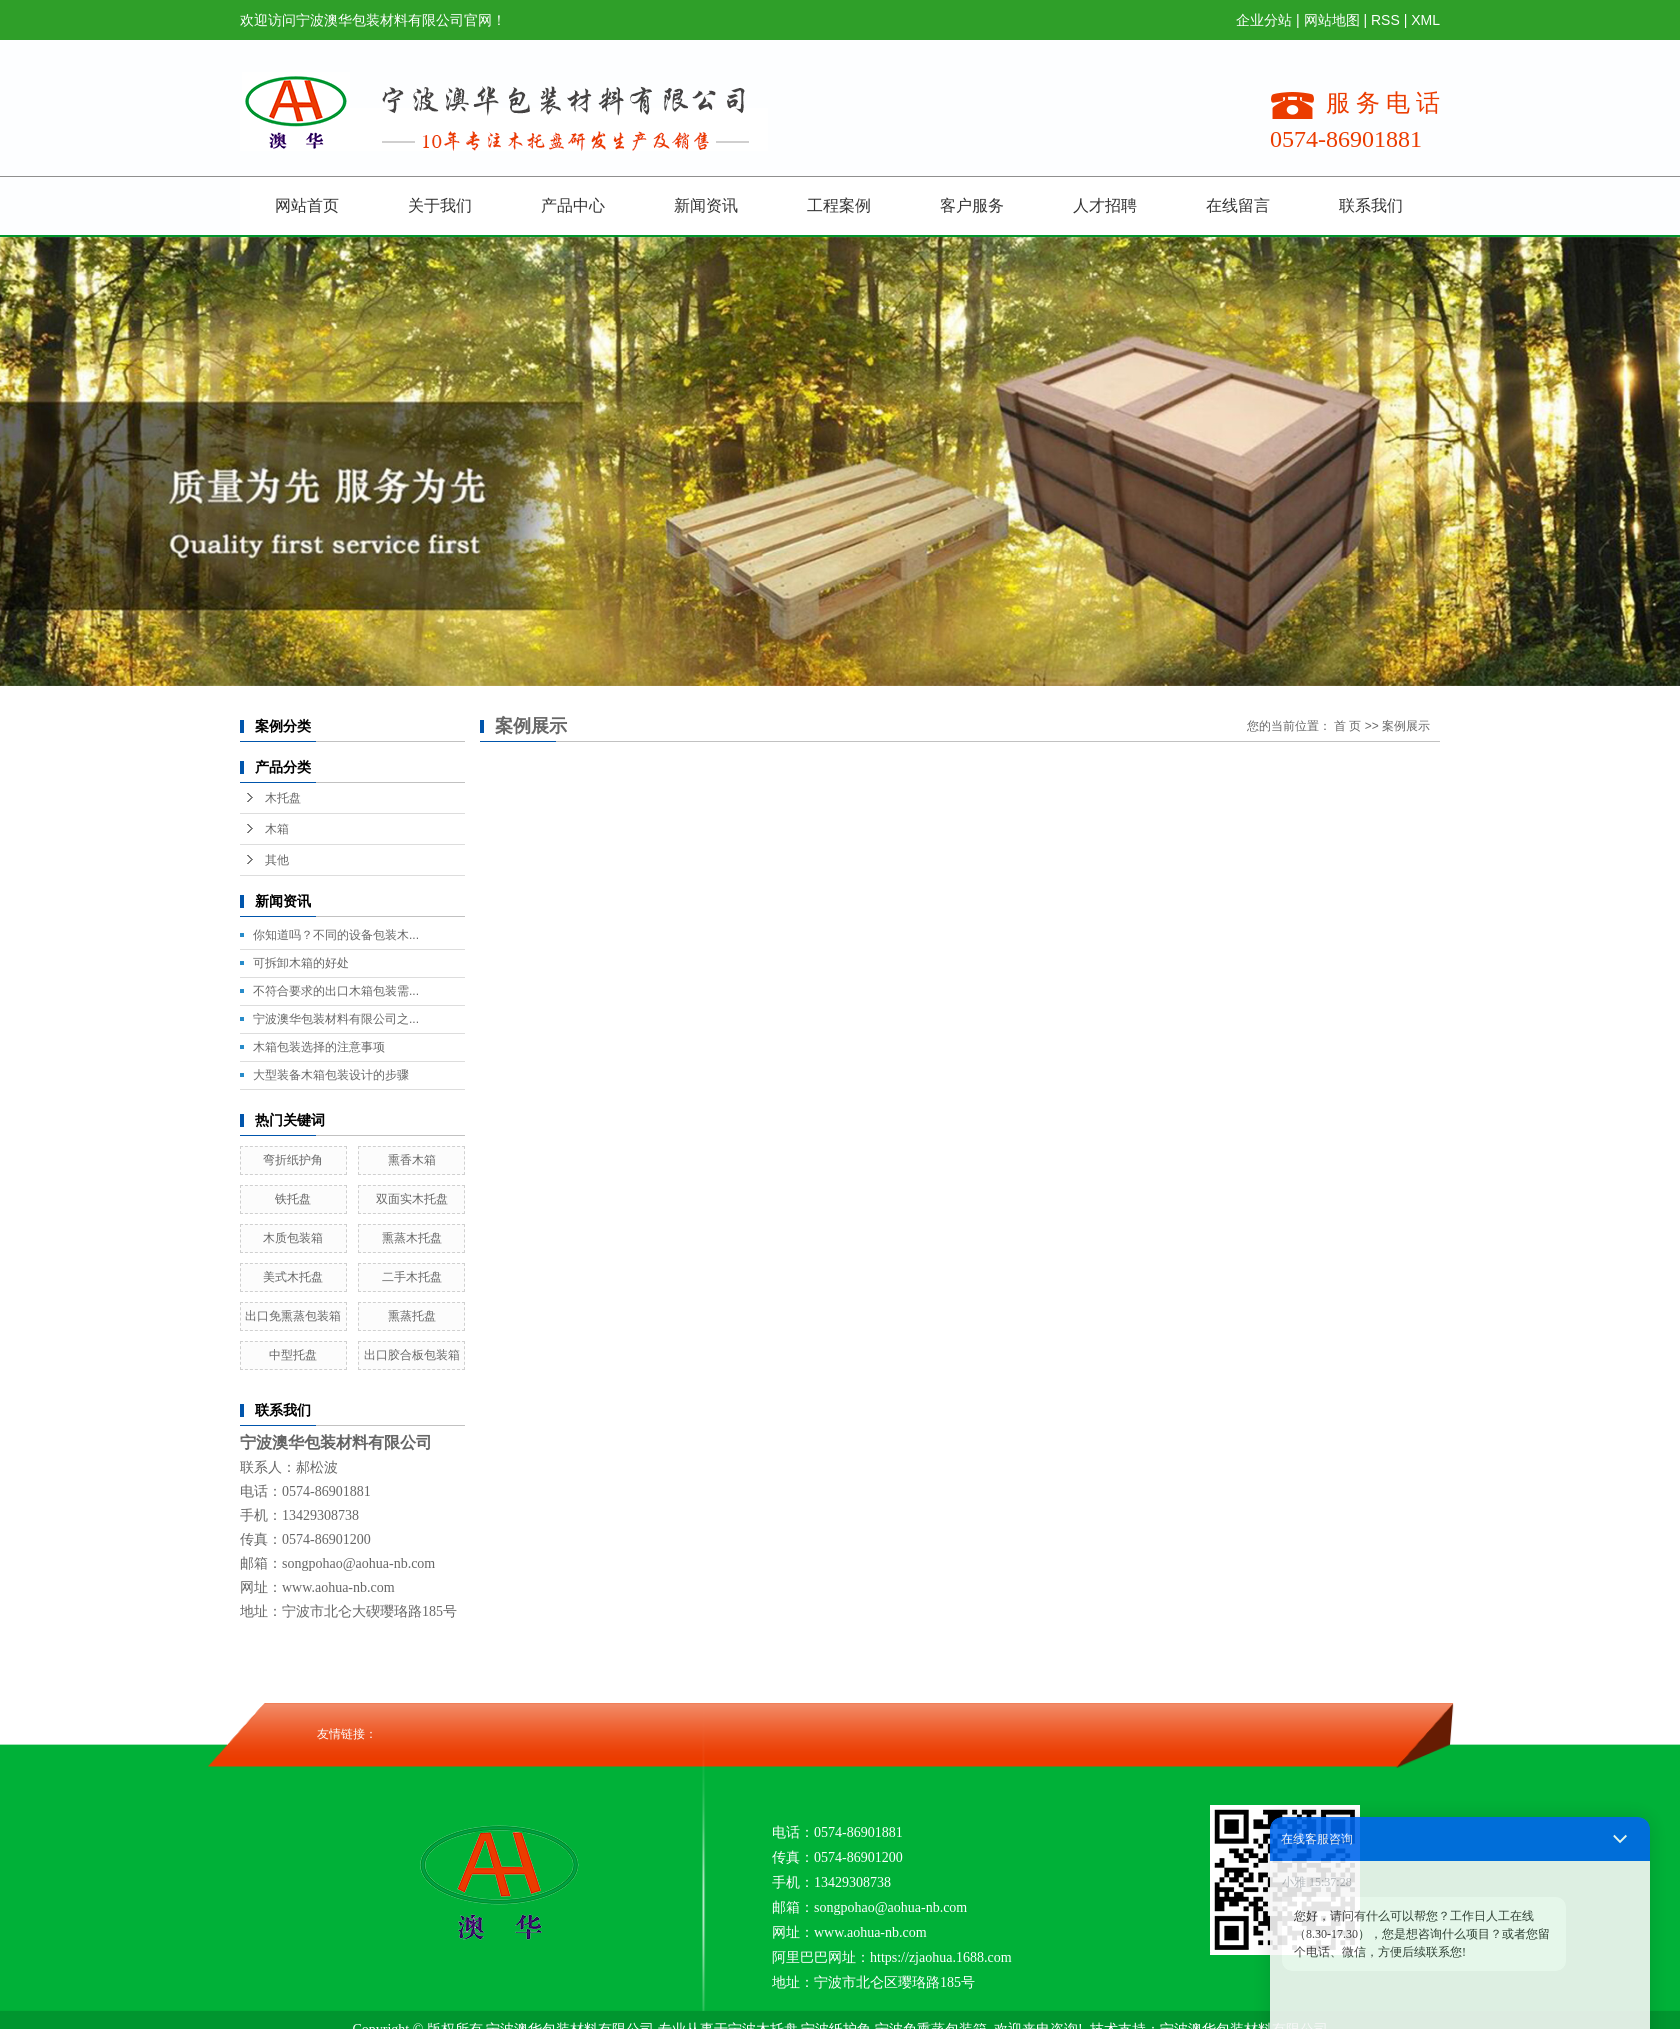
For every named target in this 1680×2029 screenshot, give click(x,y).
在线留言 (1238, 205)
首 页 (1347, 726)
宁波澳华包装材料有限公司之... (336, 1019)
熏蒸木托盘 (412, 1238)
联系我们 (1371, 205)
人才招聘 (1105, 205)
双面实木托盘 (412, 1199)
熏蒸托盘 (412, 1316)
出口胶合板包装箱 (412, 1355)
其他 (277, 860)
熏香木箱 (412, 1160)
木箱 (277, 829)
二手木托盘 (412, 1277)
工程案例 (839, 205)
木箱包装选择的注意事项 (319, 1047)
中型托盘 (293, 1355)
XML (1425, 20)
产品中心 (573, 205)
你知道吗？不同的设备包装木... (336, 935)
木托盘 (283, 798)
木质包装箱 (293, 1238)
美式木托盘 (293, 1277)
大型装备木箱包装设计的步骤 (331, 1075)
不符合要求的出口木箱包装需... (336, 991)
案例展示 (1406, 726)
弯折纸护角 (293, 1160)
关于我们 (440, 205)
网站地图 (1332, 20)
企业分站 (1264, 20)
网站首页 (307, 205)
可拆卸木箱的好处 (301, 963)
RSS (1385, 20)
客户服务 (972, 205)
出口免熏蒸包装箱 (293, 1316)
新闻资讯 (706, 205)
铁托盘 (293, 1199)
